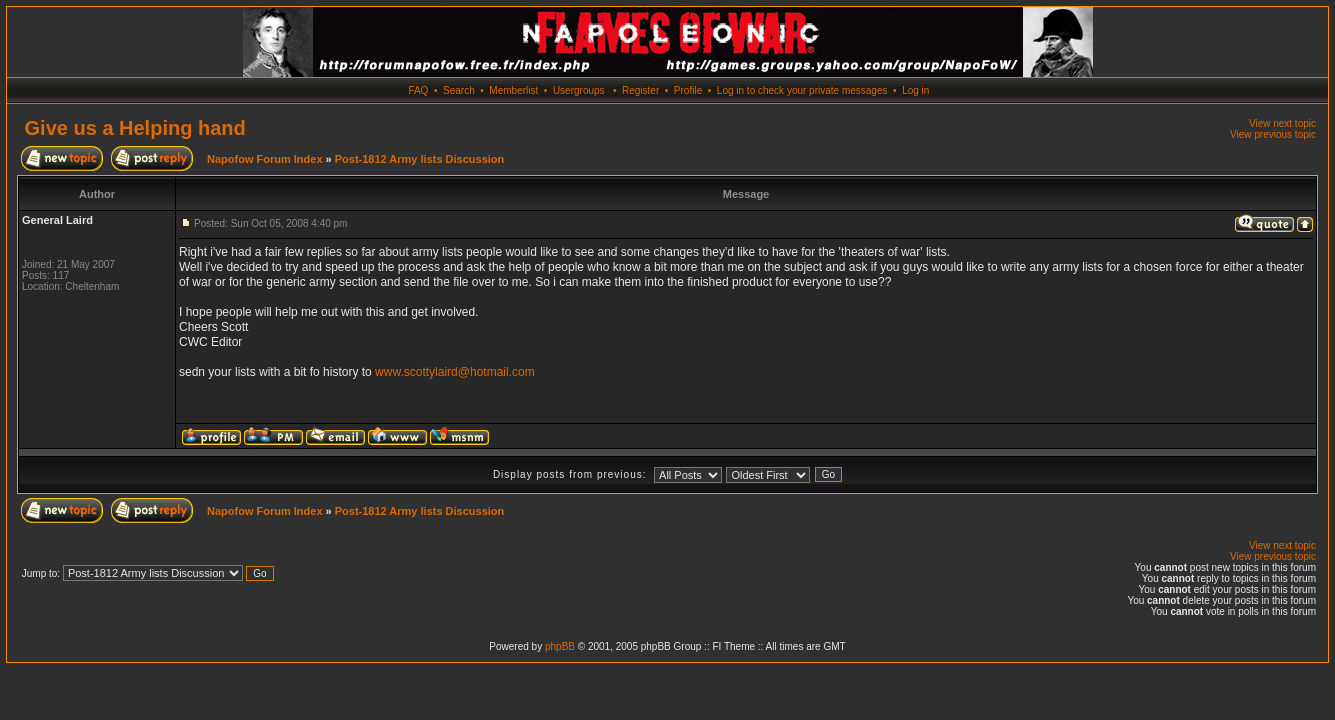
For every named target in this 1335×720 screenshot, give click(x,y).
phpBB (560, 646)
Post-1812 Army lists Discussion (420, 159)
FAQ (418, 90)
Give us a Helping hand (135, 128)
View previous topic (1273, 134)
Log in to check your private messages (802, 90)
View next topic (1282, 123)
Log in (915, 90)
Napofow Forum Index (265, 159)
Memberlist (513, 90)
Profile (688, 90)
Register (640, 90)
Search (459, 90)
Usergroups (579, 90)
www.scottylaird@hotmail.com (455, 372)
